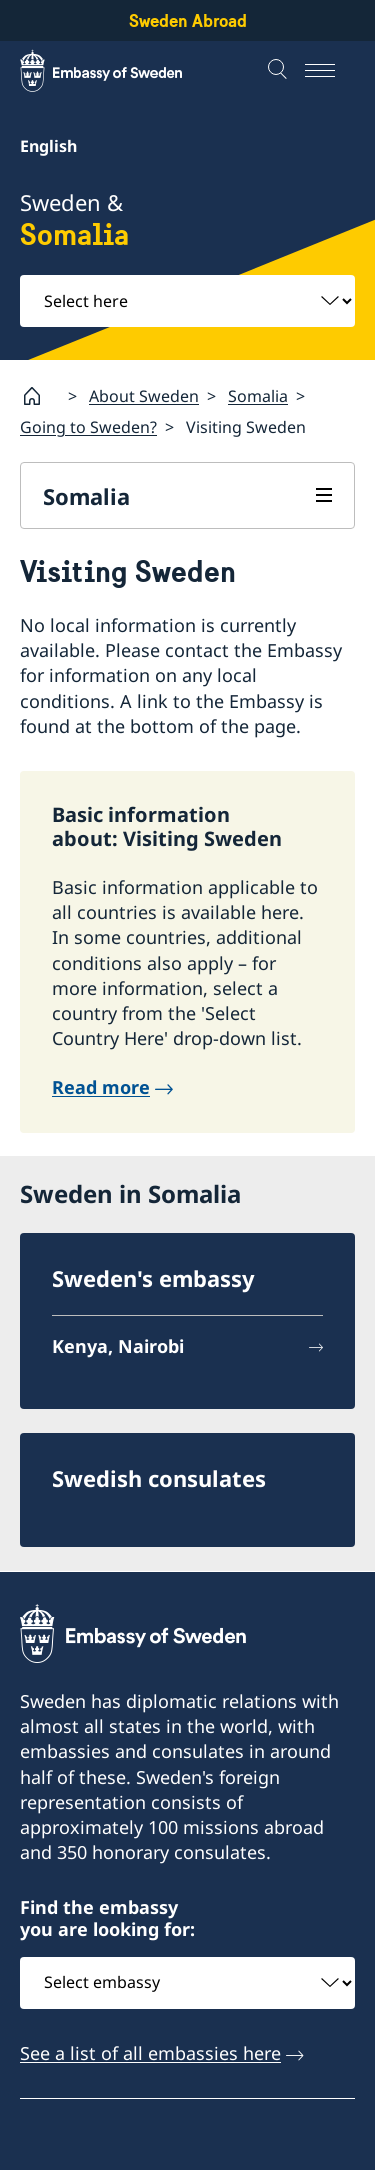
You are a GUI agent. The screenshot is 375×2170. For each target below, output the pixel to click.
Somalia (258, 395)
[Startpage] (40, 396)
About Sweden (144, 395)
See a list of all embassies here (150, 2052)
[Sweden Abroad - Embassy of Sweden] (120, 71)
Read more (101, 1087)
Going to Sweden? (88, 427)
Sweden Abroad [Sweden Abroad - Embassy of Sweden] (188, 20)
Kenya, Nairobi (118, 1346)
